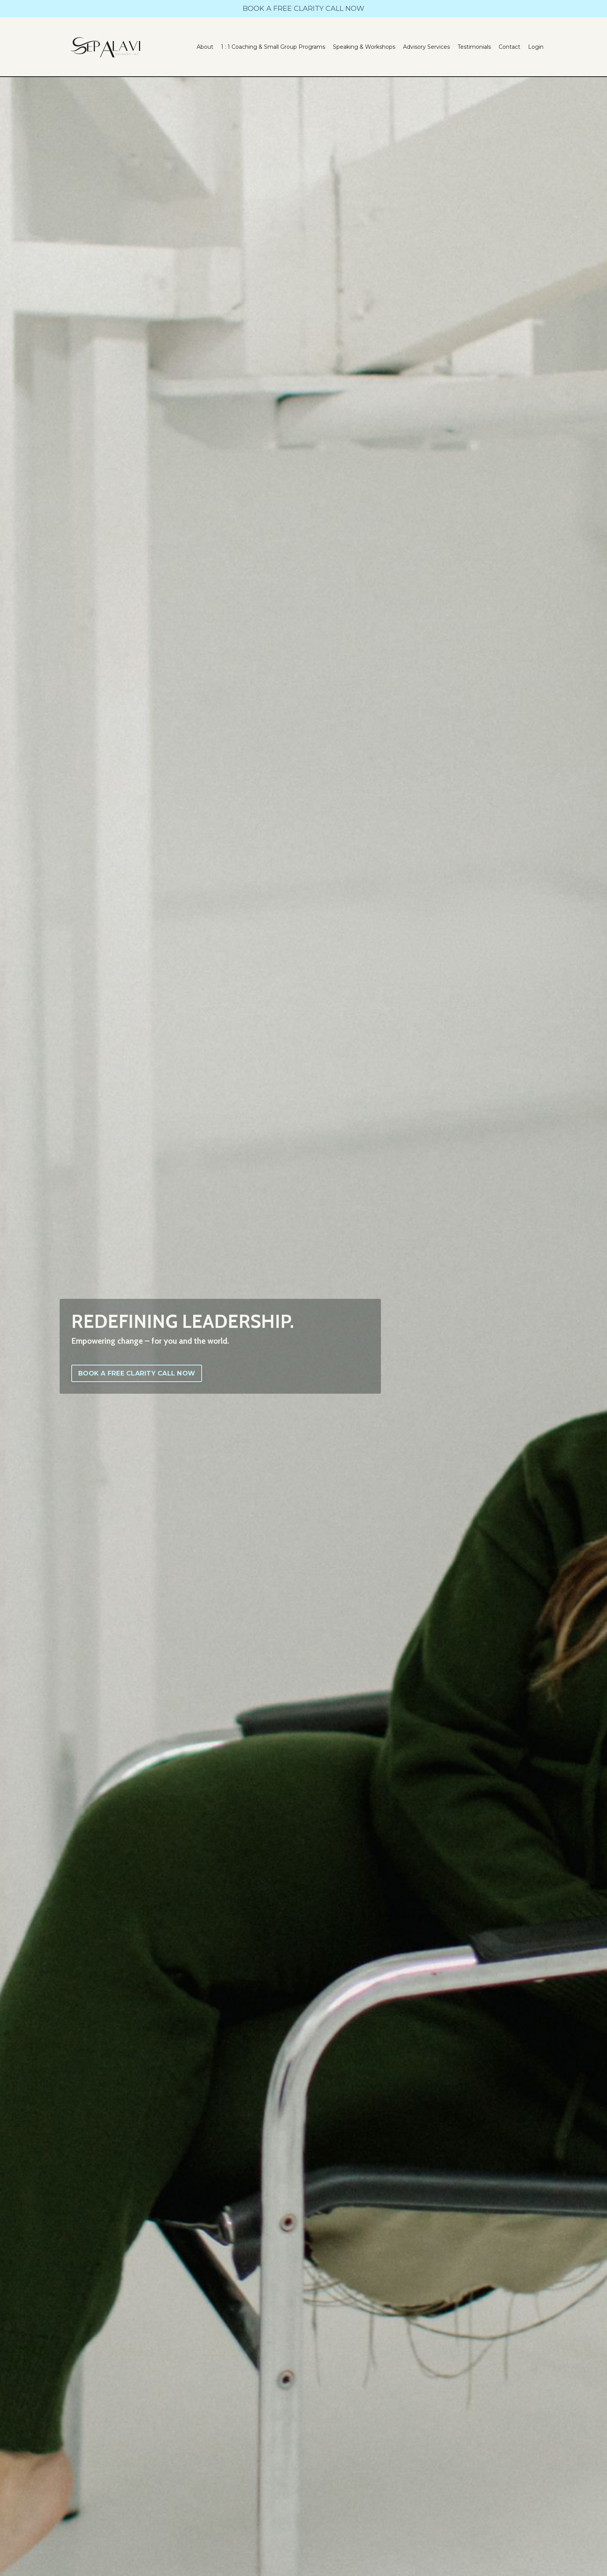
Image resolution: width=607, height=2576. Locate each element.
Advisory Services (426, 46)
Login (536, 46)
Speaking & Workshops (364, 46)
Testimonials (474, 46)
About (205, 46)
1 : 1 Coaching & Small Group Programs (273, 46)
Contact (509, 46)
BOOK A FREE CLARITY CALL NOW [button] (136, 1373)
